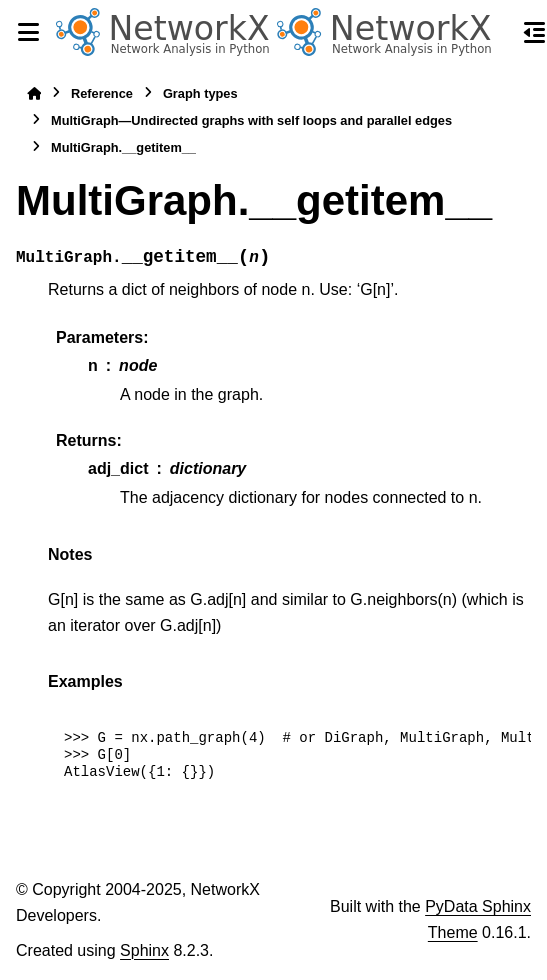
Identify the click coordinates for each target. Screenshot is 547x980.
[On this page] (535, 32)
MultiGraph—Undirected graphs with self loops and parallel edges (251, 120)
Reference (102, 93)
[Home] (34, 93)
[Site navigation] (28, 32)
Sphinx (144, 950)
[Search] (499, 33)
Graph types (200, 93)
